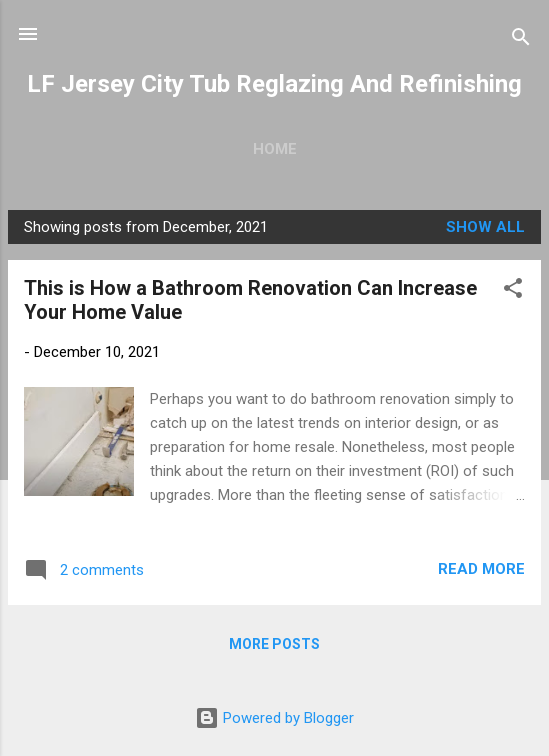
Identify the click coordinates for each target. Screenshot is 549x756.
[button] (513, 291)
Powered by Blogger (274, 718)
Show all (485, 227)
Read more (481, 569)
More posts (274, 644)
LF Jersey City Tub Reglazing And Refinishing (274, 84)
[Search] (521, 40)
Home (275, 149)
